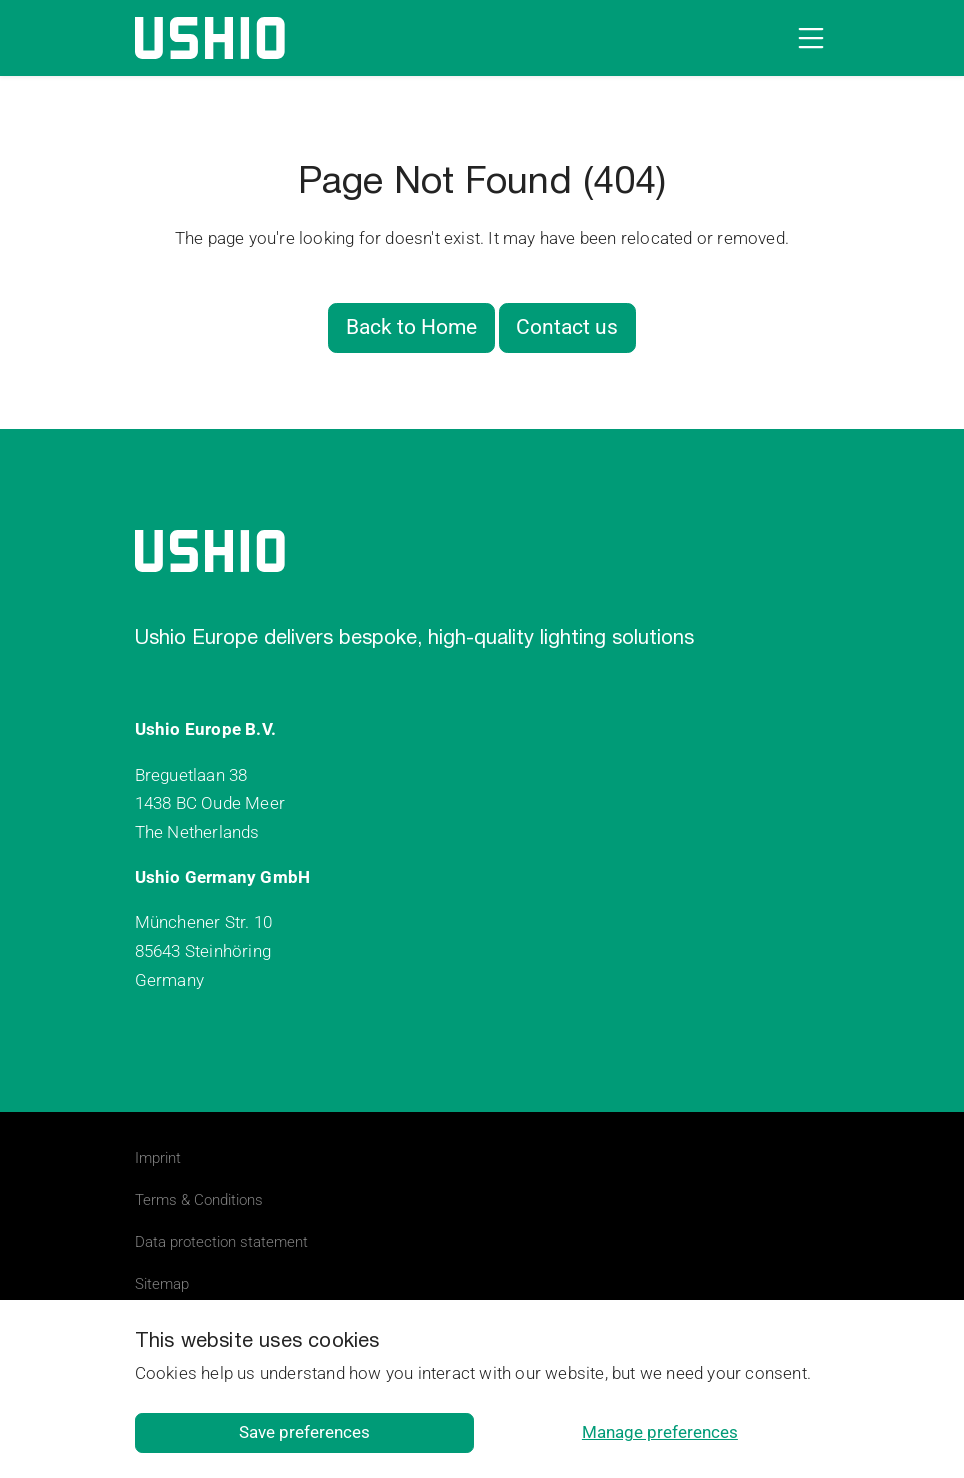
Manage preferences (660, 1432)
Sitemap (162, 1284)
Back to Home (411, 327)
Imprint (158, 1158)
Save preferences (304, 1432)
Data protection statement (221, 1242)
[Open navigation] (807, 38)
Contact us (567, 327)
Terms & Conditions (199, 1200)
